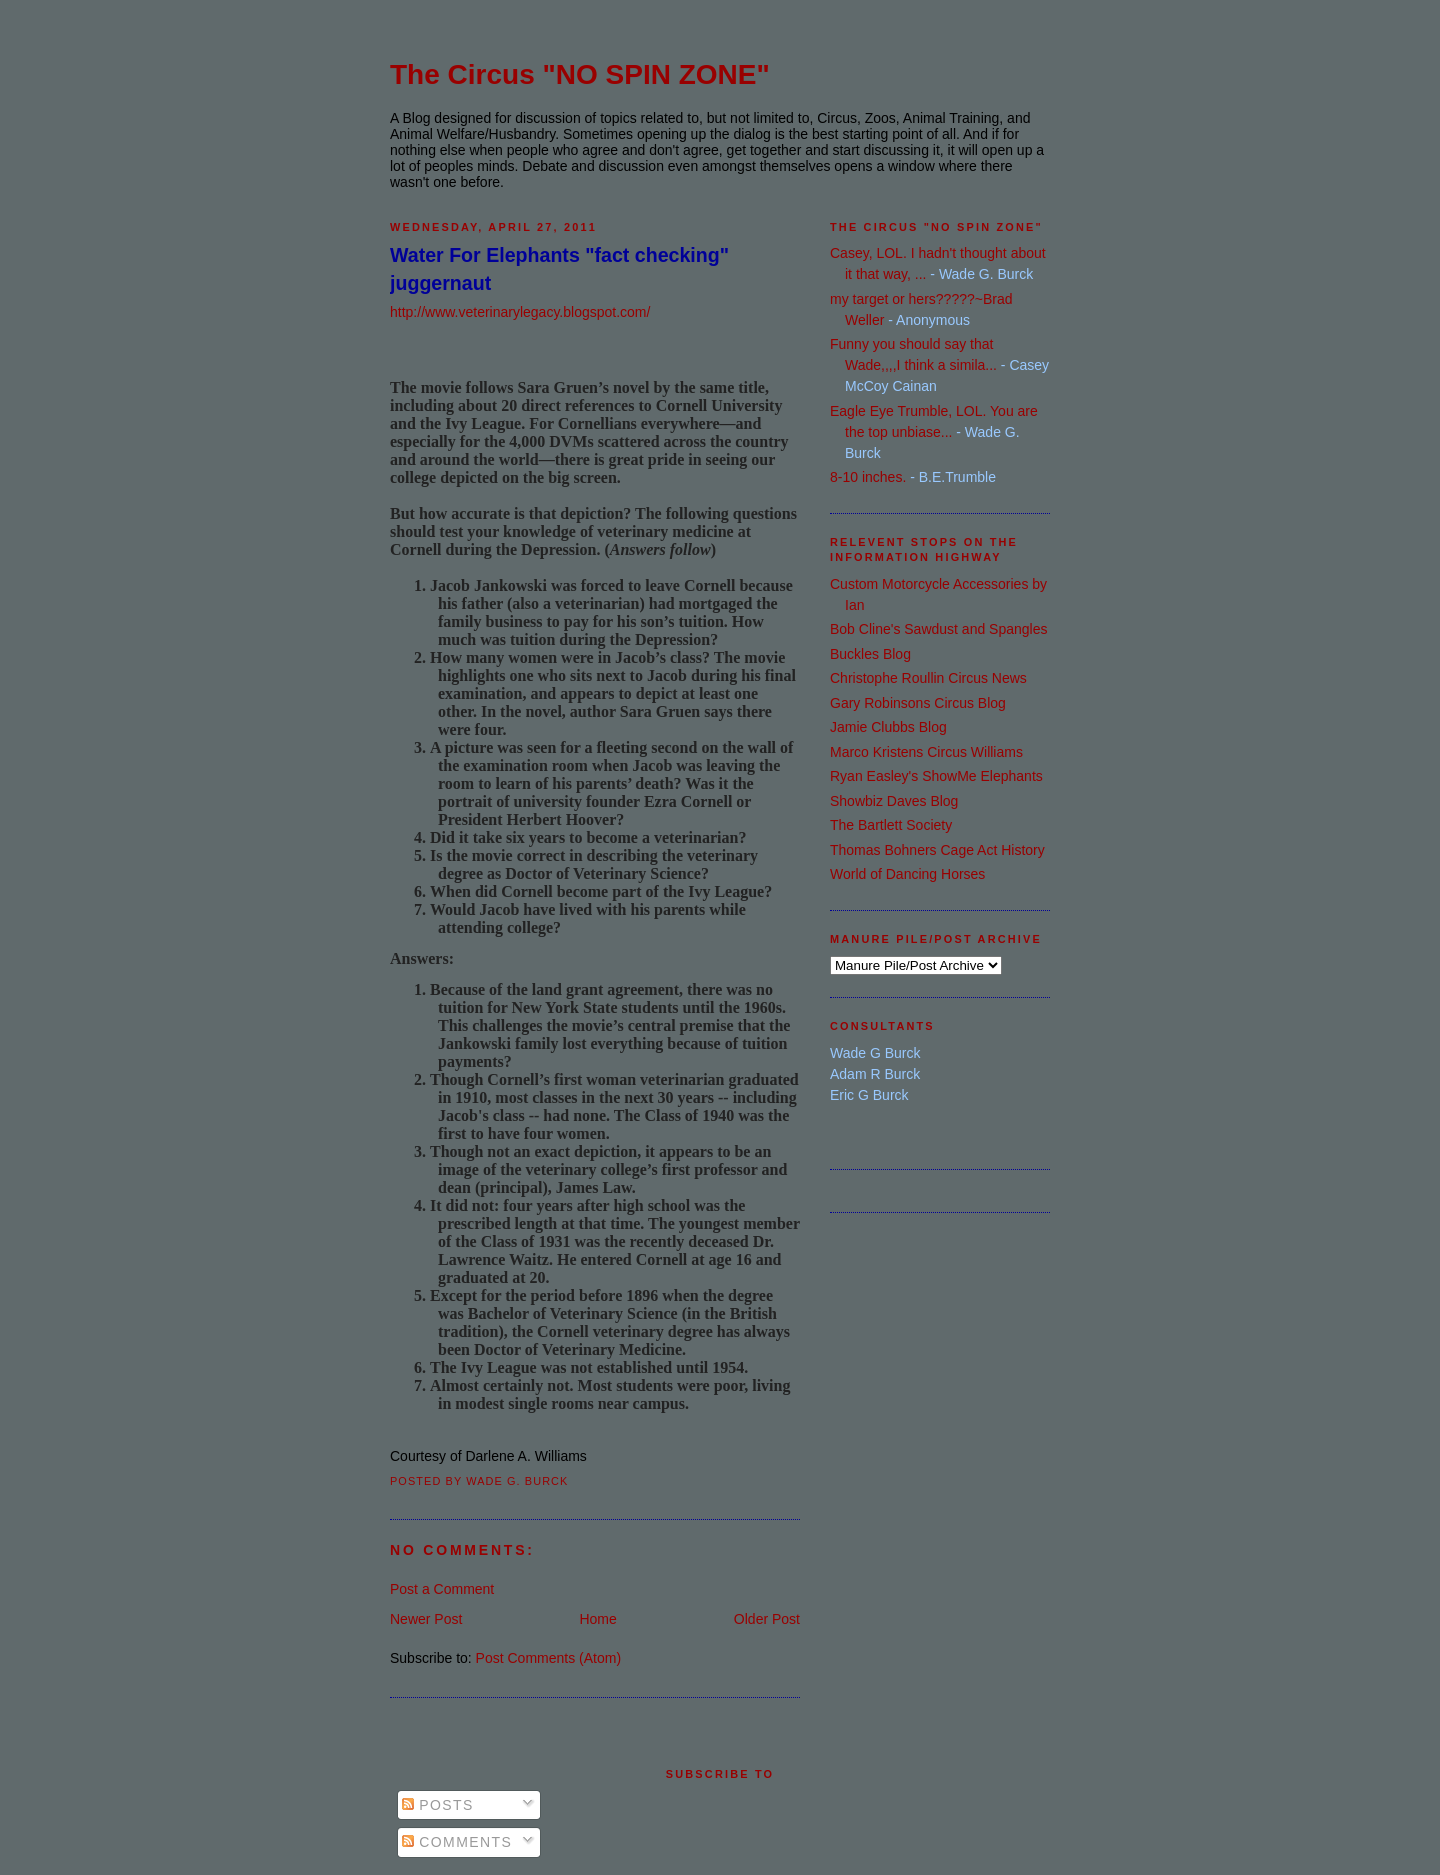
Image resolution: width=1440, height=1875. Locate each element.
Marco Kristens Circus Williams (926, 752)
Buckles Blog (870, 654)
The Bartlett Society (891, 825)
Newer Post (426, 1619)
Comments (457, 1842)
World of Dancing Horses (907, 874)
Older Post (767, 1619)
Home (597, 1619)
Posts (438, 1805)
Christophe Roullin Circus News (928, 678)
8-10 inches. (868, 477)
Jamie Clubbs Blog (888, 727)
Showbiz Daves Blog (894, 801)
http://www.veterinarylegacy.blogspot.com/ (520, 312)
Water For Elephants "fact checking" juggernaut (559, 268)
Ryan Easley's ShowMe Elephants (936, 776)
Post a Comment (442, 1589)
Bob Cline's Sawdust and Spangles (938, 629)
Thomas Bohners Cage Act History (937, 850)
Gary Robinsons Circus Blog (918, 703)
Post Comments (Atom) (548, 1658)
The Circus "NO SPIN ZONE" (580, 74)
